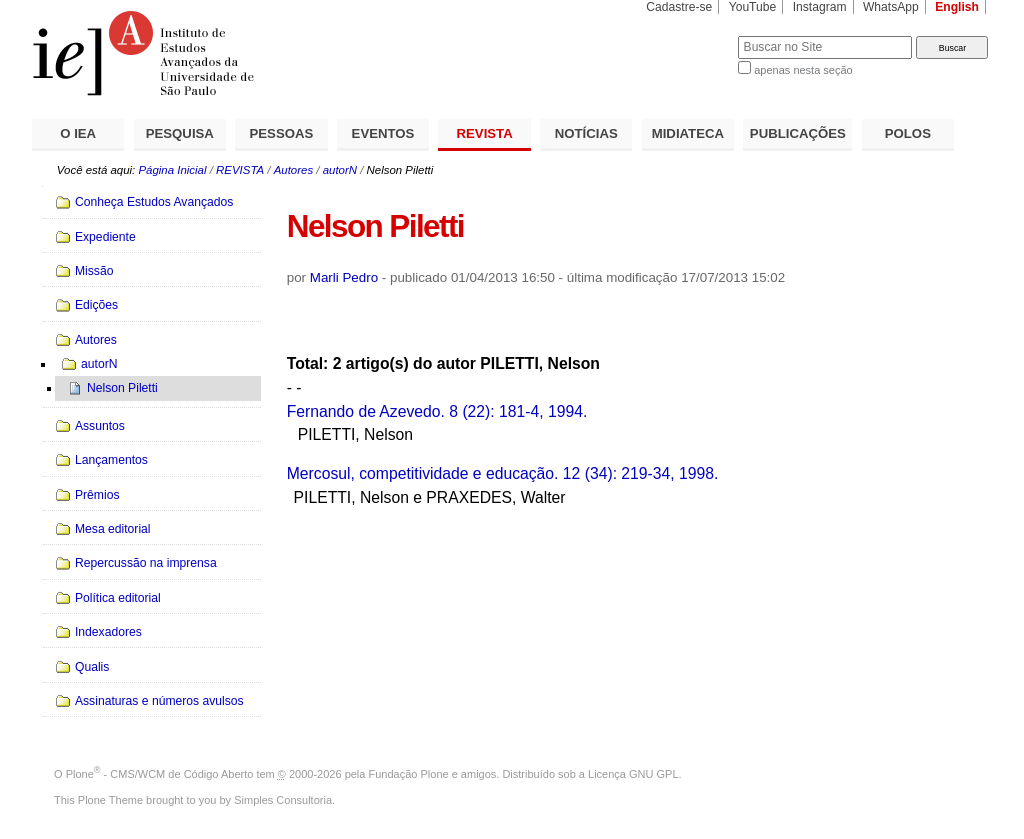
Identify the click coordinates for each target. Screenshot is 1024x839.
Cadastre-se (679, 7)
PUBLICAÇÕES (798, 133)
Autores (293, 170)
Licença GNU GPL (633, 774)
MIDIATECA (688, 133)
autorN (340, 170)
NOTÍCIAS (586, 133)
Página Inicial (172, 170)
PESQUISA (180, 133)
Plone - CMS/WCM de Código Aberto (160, 774)
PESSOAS (282, 133)
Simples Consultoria (283, 800)
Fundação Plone (409, 774)
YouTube (753, 7)
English (957, 7)
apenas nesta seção (803, 70)
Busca (689, 35)
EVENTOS (383, 133)
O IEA (78, 133)
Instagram (820, 7)
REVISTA (485, 133)
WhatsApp (891, 7)
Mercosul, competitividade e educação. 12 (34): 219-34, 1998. (503, 473)
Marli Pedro (344, 277)
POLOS (908, 133)
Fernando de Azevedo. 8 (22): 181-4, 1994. (437, 411)
